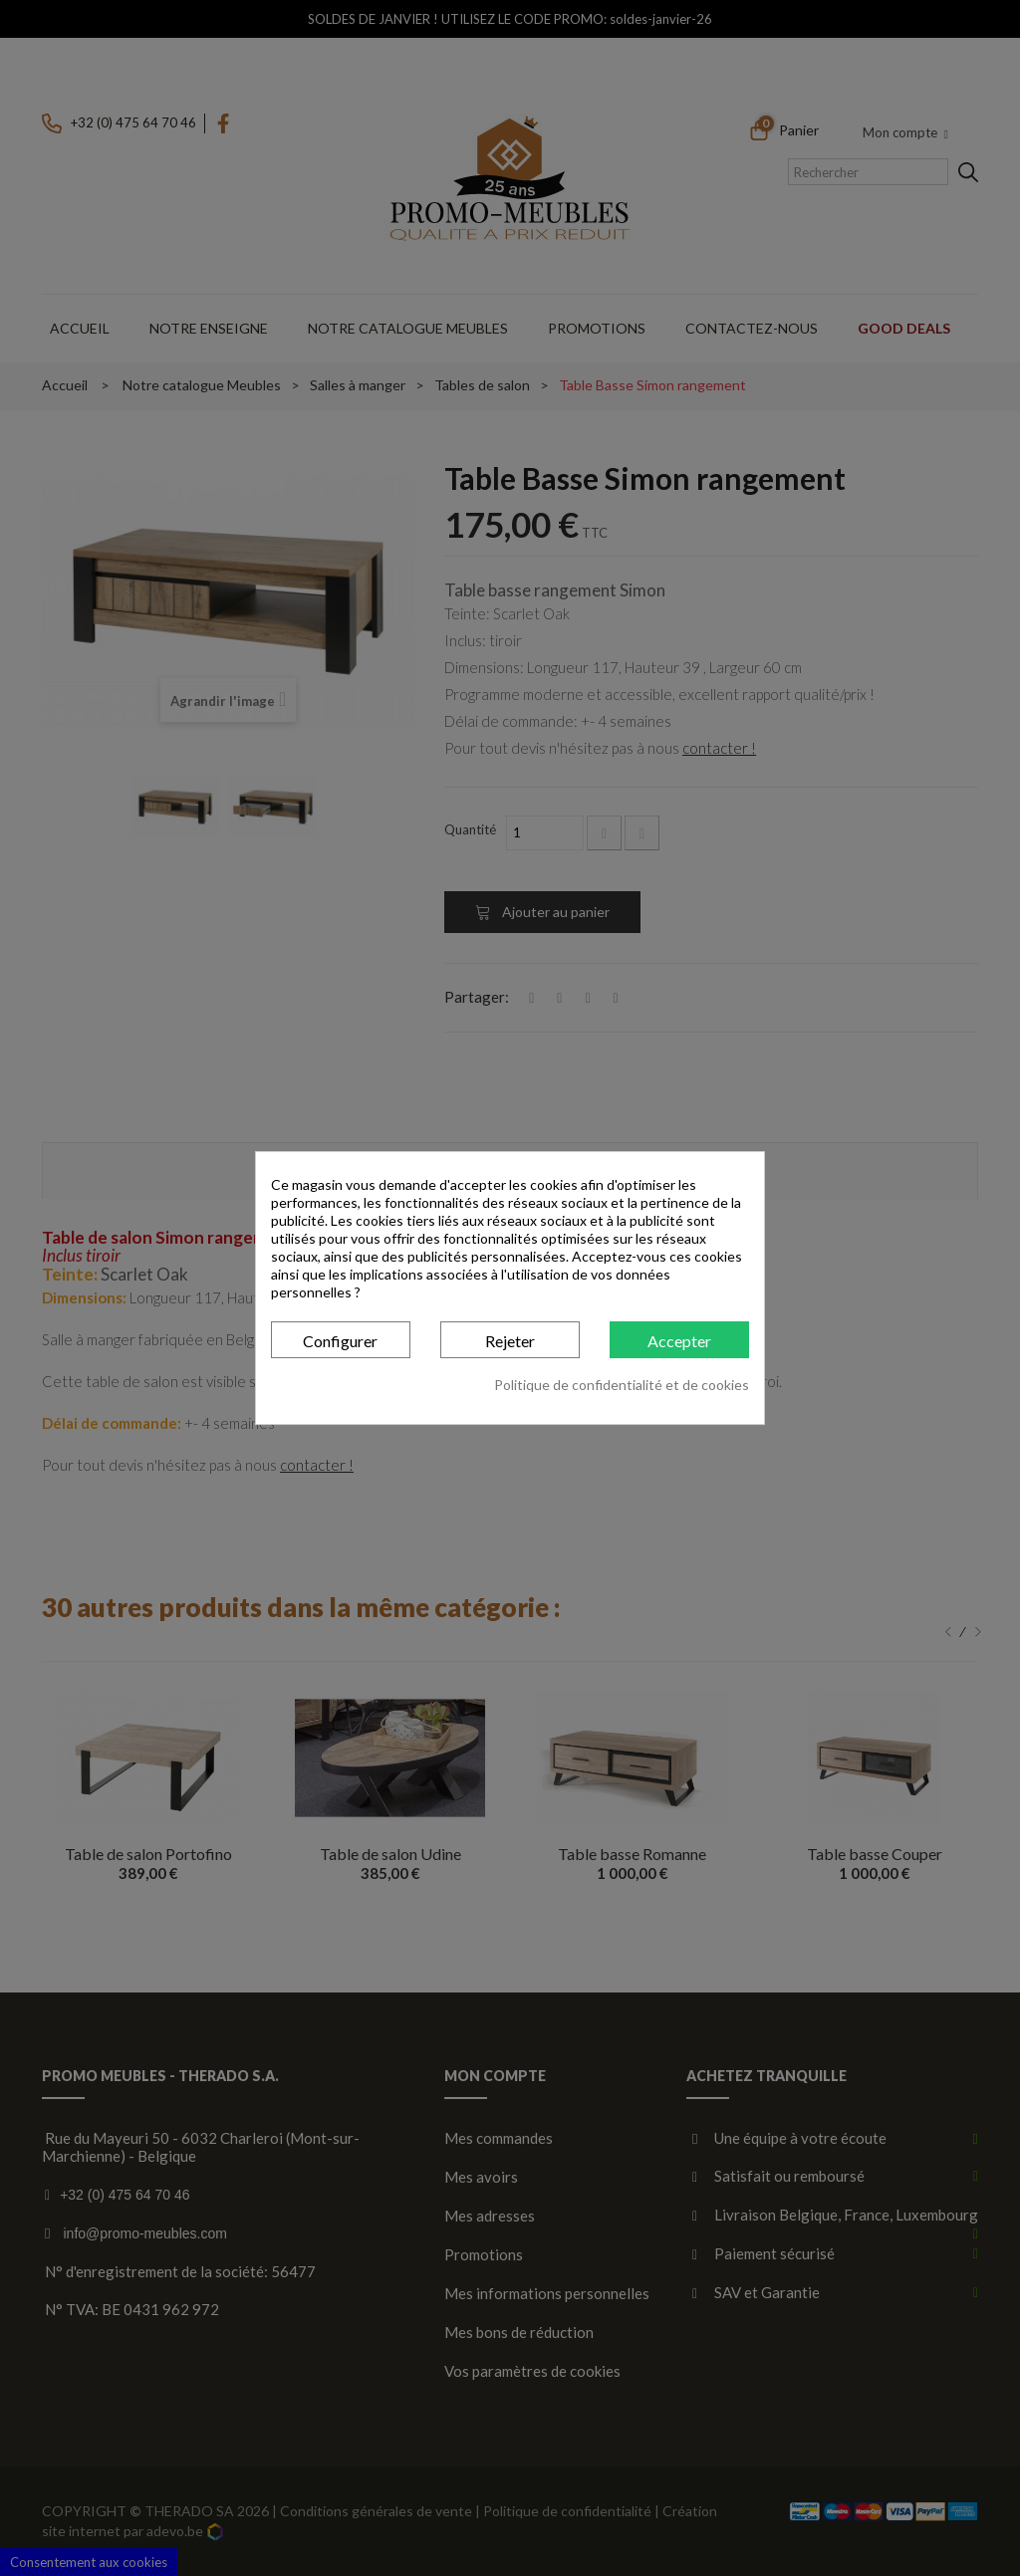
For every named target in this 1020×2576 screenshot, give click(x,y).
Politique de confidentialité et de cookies (621, 1384)
